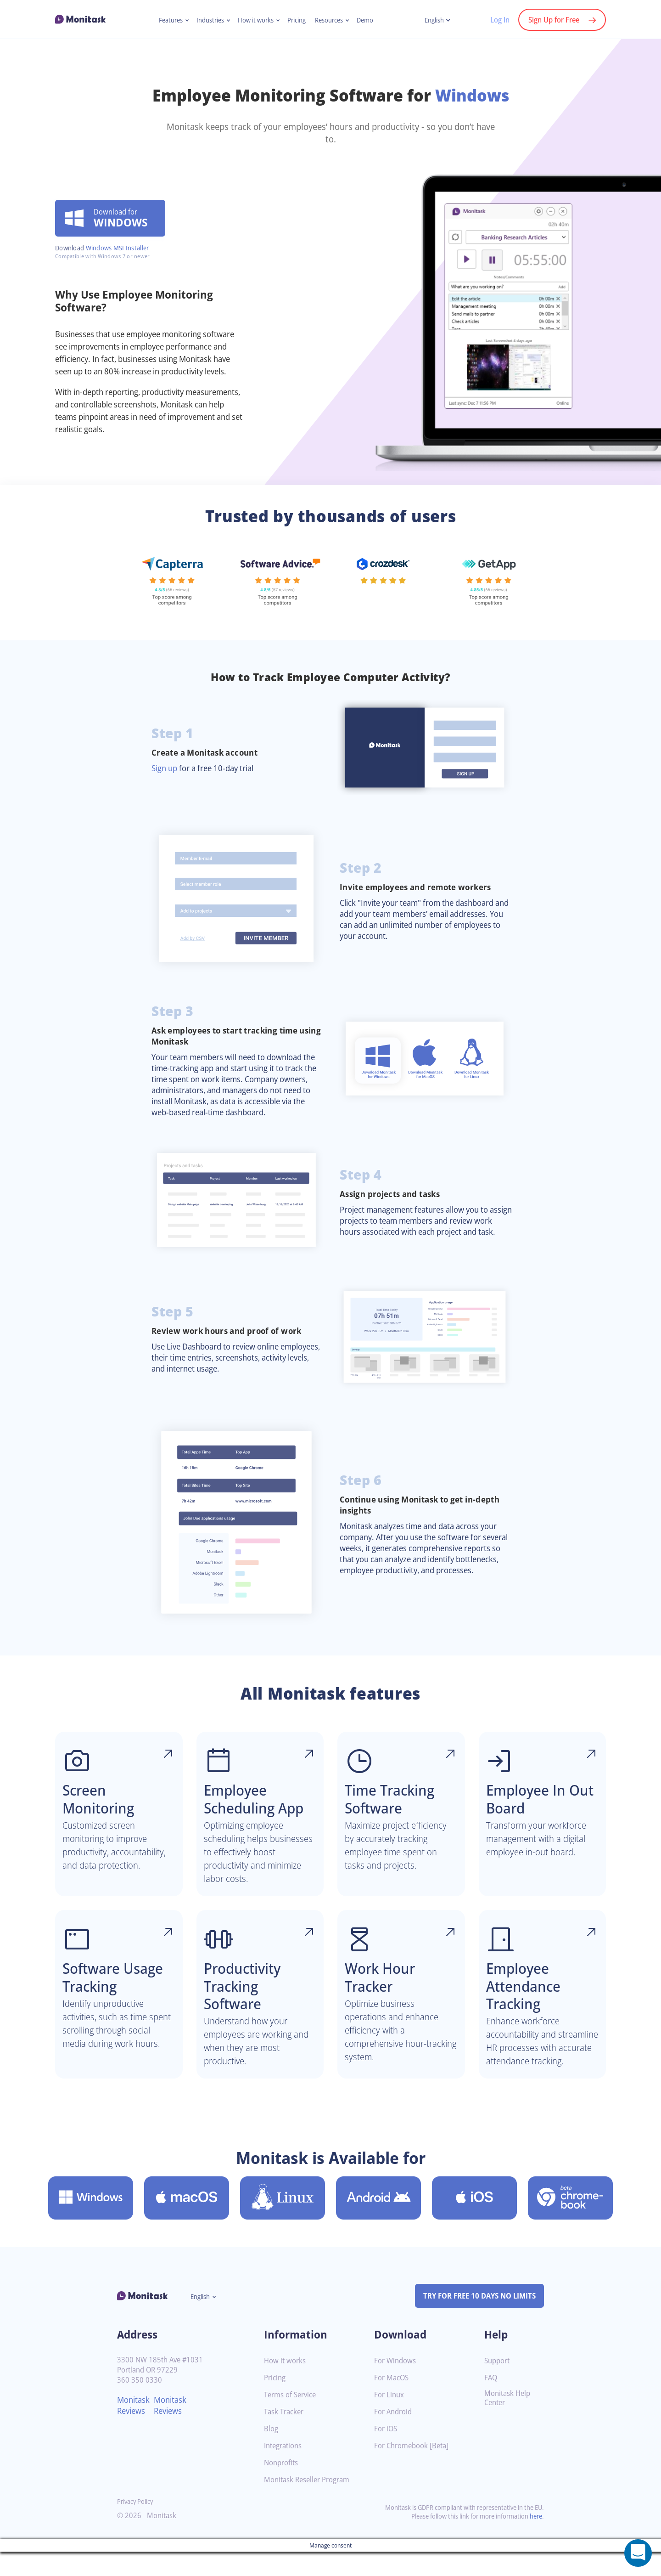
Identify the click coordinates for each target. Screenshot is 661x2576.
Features (165, 20)
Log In (495, 20)
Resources (332, 20)
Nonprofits (282, 2487)
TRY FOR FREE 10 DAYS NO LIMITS (475, 2320)
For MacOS (392, 2402)
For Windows (396, 2385)
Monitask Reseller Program (310, 2504)
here (535, 2540)
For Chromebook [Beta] (414, 2470)
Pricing (298, 20)
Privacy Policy (137, 2525)
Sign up (165, 768)
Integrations (284, 2470)
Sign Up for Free (551, 20)
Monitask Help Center (508, 2422)
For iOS (386, 2453)
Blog (271, 2453)
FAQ (491, 2402)
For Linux (390, 2419)
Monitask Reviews (134, 2429)
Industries (207, 20)
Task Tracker (285, 2436)
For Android (394, 2436)
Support (498, 2385)
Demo (371, 20)
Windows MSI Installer (122, 241)
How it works (254, 20)
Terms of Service (292, 2419)
